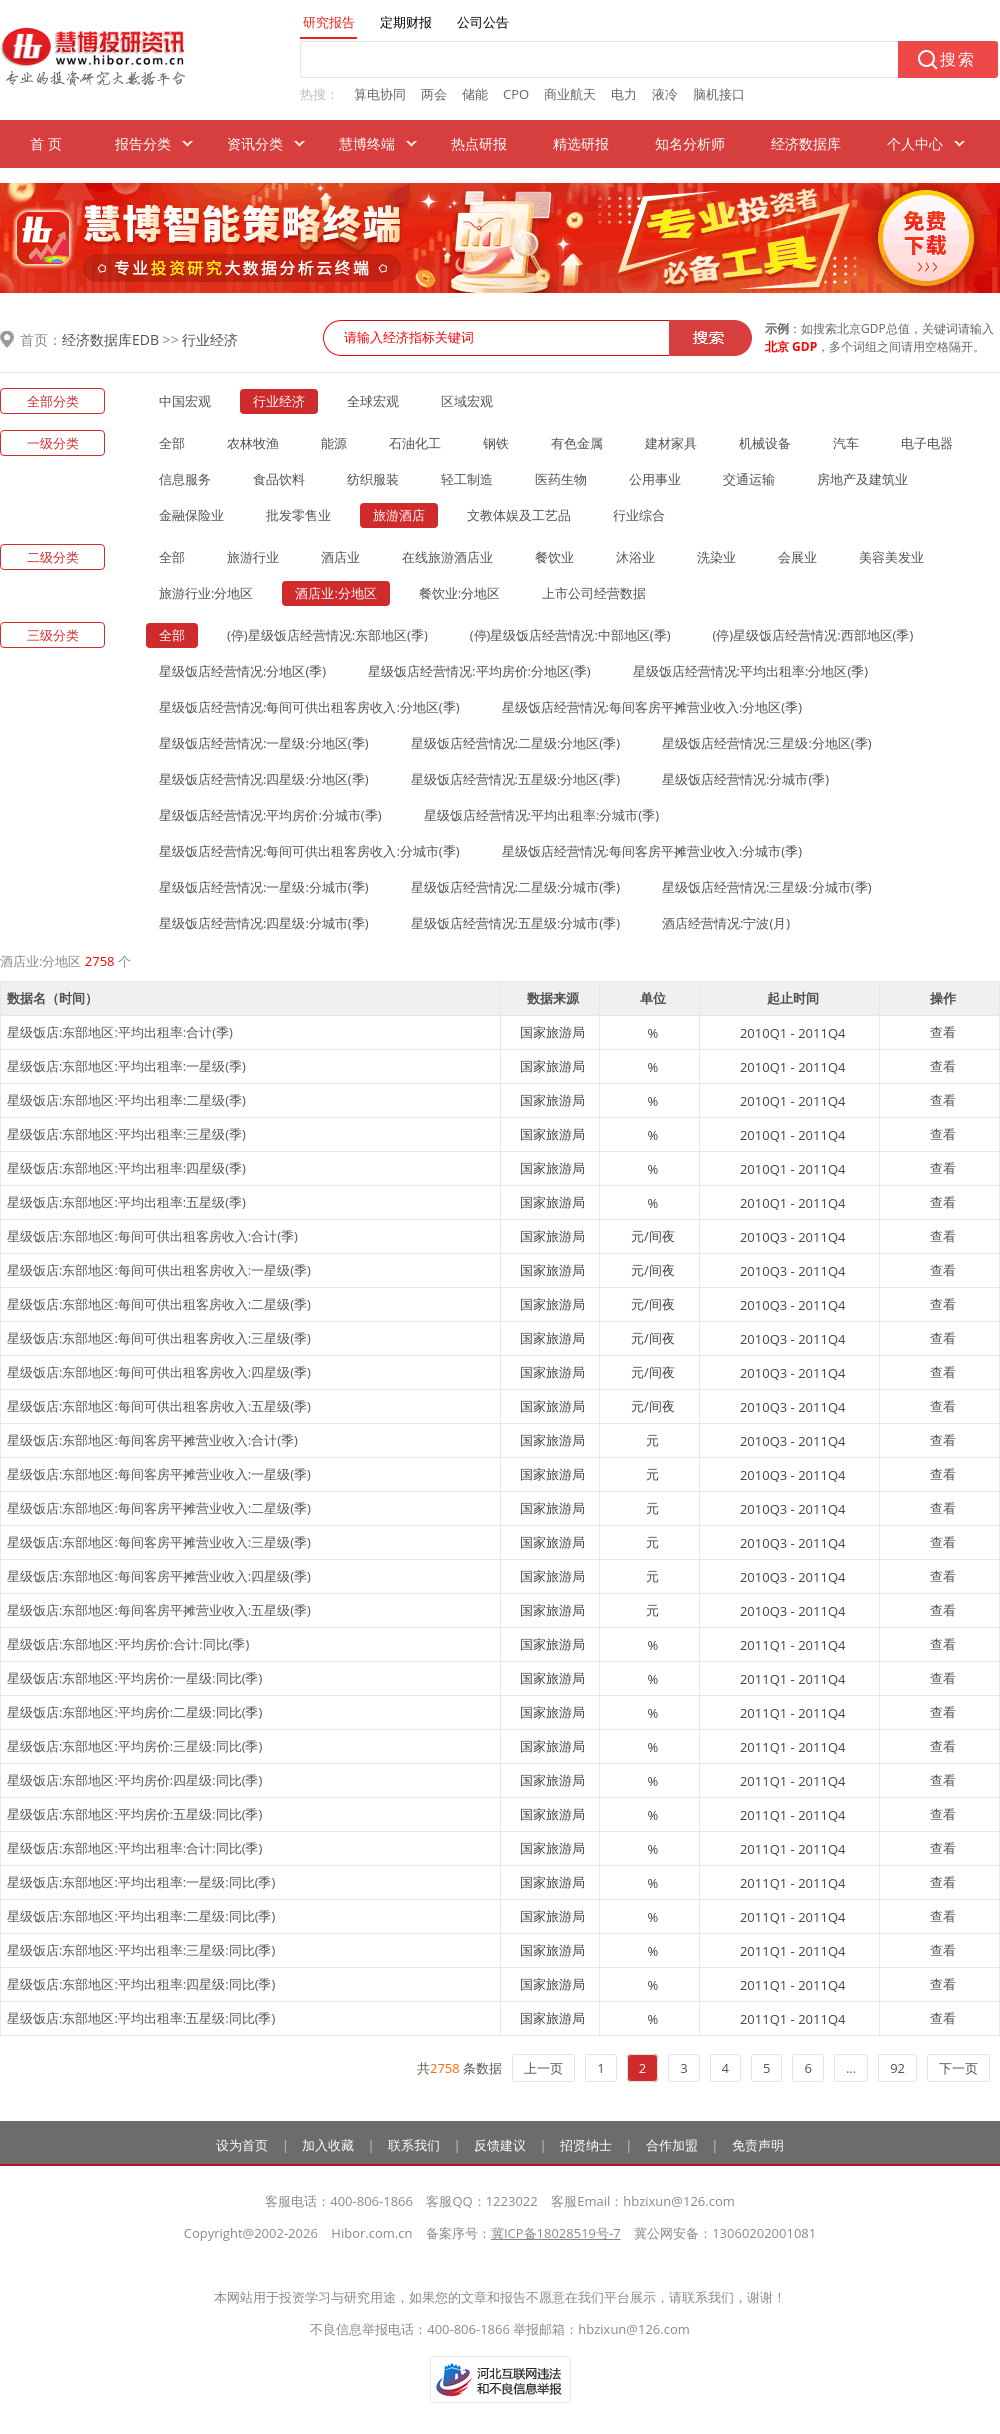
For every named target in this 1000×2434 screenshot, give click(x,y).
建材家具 (671, 443)
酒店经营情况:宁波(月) (726, 923)
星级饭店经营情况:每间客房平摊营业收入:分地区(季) (652, 707)
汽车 (846, 443)
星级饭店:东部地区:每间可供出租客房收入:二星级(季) (159, 1304)
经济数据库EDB (110, 339)
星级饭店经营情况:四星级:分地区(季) (264, 779)
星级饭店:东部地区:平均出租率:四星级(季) (126, 1168)
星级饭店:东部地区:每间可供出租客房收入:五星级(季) (159, 1406)
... (851, 2068)
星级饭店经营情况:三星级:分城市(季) (767, 887)
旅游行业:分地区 (206, 593)
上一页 (543, 2068)
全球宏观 (373, 401)
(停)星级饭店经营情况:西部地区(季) (813, 635)
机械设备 (765, 443)
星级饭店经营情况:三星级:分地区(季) (767, 743)
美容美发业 (891, 557)
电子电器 (927, 443)
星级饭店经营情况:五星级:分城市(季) (516, 923)
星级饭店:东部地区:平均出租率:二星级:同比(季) (141, 1916)
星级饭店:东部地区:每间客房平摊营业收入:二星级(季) (159, 1508)
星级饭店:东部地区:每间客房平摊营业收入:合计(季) (152, 1440)
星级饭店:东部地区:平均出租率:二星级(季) (126, 1100)
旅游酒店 (399, 515)
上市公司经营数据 (594, 593)
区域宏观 (467, 401)
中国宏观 (185, 401)
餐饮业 (554, 557)
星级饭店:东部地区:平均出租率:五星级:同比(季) (141, 2018)
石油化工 (415, 443)
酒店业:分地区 (335, 593)
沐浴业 (635, 557)
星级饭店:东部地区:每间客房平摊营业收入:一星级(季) (159, 1474)
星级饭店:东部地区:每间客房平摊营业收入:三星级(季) (159, 1542)
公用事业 (655, 479)
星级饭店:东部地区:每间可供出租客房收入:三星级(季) (159, 1338)
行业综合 (639, 515)
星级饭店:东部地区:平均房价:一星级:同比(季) (134, 1678)
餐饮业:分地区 (459, 593)
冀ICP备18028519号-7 (556, 2233)
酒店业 (340, 557)
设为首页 (242, 2145)
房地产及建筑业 (862, 479)
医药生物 (561, 479)
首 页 (46, 143)
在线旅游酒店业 (447, 557)
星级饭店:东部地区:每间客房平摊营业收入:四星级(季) (159, 1576)
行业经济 (210, 339)
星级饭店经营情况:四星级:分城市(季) (264, 923)
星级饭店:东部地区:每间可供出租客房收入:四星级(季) (159, 1372)
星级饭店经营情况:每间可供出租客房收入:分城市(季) (309, 851)
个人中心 (915, 143)
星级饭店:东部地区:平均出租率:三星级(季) (126, 1134)
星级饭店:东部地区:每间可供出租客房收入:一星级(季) (159, 1270)
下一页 (958, 2068)
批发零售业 (298, 515)
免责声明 (758, 2145)
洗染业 (716, 557)
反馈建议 (500, 2145)
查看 (943, 1032)
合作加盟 (672, 2145)
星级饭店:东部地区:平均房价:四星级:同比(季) (134, 1780)
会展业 (797, 557)
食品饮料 (279, 479)
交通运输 (749, 479)
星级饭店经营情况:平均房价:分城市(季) (270, 815)
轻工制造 (467, 479)
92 (897, 2068)
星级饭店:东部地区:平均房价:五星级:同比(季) (134, 1814)
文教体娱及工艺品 (519, 515)
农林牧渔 (253, 443)
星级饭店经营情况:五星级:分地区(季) (516, 779)
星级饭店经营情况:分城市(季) (745, 779)
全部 (172, 443)
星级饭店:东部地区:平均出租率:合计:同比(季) (134, 1848)
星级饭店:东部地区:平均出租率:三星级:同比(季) (141, 1950)
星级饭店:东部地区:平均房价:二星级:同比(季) (134, 1712)
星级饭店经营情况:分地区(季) (242, 671)
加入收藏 (328, 2145)
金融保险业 (191, 515)
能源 (334, 443)
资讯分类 (255, 143)
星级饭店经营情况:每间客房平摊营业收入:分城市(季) (652, 851)
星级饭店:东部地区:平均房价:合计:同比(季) (128, 1644)
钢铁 (496, 443)
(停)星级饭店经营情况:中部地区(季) (570, 635)
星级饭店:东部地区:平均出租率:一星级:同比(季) (141, 1882)
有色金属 (577, 443)
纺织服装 (373, 479)
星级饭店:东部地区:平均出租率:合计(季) (120, 1032)
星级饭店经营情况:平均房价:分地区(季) (479, 671)
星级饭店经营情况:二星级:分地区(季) (516, 743)
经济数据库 (806, 143)
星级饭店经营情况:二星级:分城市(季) (516, 887)
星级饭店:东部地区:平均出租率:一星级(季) (126, 1066)
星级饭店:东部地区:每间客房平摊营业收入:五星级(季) (159, 1610)
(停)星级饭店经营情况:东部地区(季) (327, 635)
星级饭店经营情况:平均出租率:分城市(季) (542, 815)
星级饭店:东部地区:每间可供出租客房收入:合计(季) (152, 1236)
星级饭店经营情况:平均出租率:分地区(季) (751, 671)
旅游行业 (253, 557)
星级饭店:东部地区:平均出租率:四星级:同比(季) (141, 1984)
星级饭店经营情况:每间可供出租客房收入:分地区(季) (309, 707)
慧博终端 (367, 143)
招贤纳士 (586, 2145)
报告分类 (143, 143)
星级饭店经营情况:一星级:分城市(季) (264, 887)
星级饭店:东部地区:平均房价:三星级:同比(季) (134, 1746)
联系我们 (414, 2145)
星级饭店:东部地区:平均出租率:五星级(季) (126, 1202)
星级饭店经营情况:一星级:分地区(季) (264, 743)
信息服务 (185, 479)
